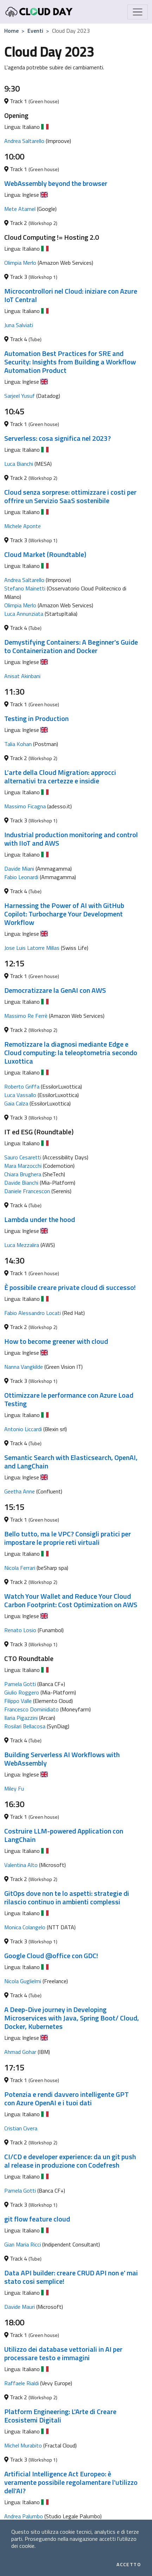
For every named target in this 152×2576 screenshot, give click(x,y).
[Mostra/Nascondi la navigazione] (137, 12)
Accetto (128, 2564)
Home (11, 30)
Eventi (35, 30)
